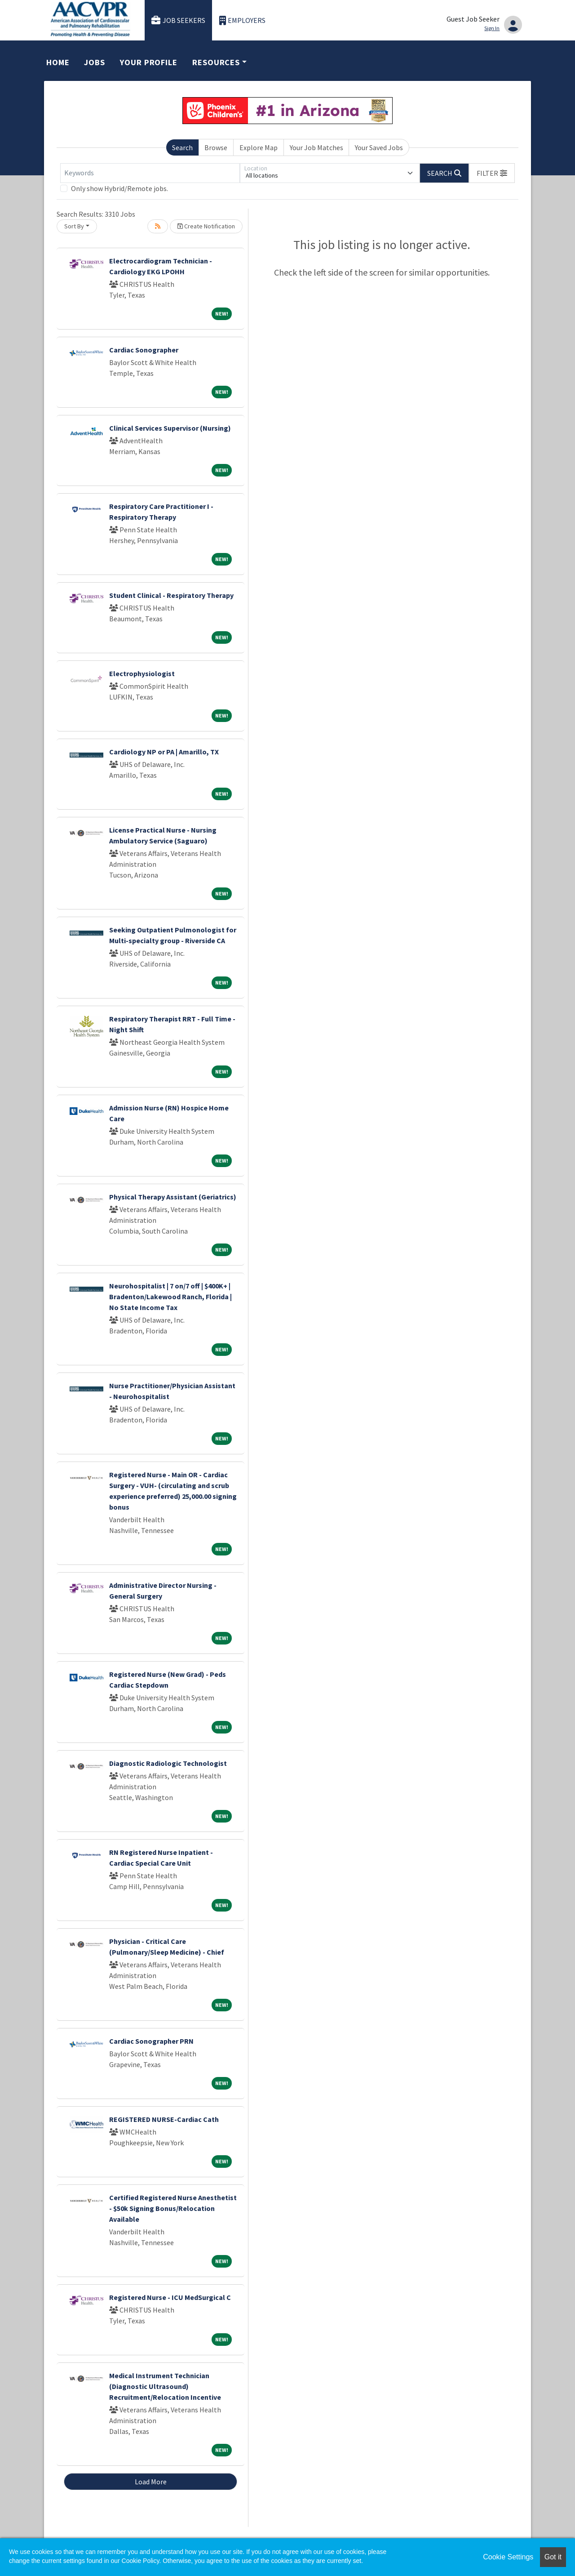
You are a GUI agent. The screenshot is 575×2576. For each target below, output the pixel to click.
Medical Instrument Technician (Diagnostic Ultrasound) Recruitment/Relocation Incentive (165, 2386)
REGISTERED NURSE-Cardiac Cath (164, 2119)
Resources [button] (216, 62)
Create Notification (206, 226)
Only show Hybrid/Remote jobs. (119, 188)
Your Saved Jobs (379, 147)
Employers (242, 20)
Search (182, 147)
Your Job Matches (316, 147)
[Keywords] (150, 173)
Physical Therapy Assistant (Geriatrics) (172, 1196)
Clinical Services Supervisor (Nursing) (170, 427)
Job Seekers (178, 20)
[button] (492, 173)
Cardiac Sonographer (143, 349)
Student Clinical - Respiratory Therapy (171, 595)
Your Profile (148, 62)
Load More (151, 2481)
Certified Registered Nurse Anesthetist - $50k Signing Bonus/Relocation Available (173, 2208)
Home (58, 62)
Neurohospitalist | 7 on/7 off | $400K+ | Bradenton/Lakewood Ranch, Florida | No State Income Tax (170, 1296)
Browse (215, 147)
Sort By (74, 226)
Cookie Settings (508, 2557)
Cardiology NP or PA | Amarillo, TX (164, 751)
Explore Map (258, 147)
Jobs (94, 62)
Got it (553, 2557)
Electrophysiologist (142, 673)
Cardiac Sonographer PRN (151, 2041)
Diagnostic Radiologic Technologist (168, 1763)
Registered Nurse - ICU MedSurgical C (170, 2297)
